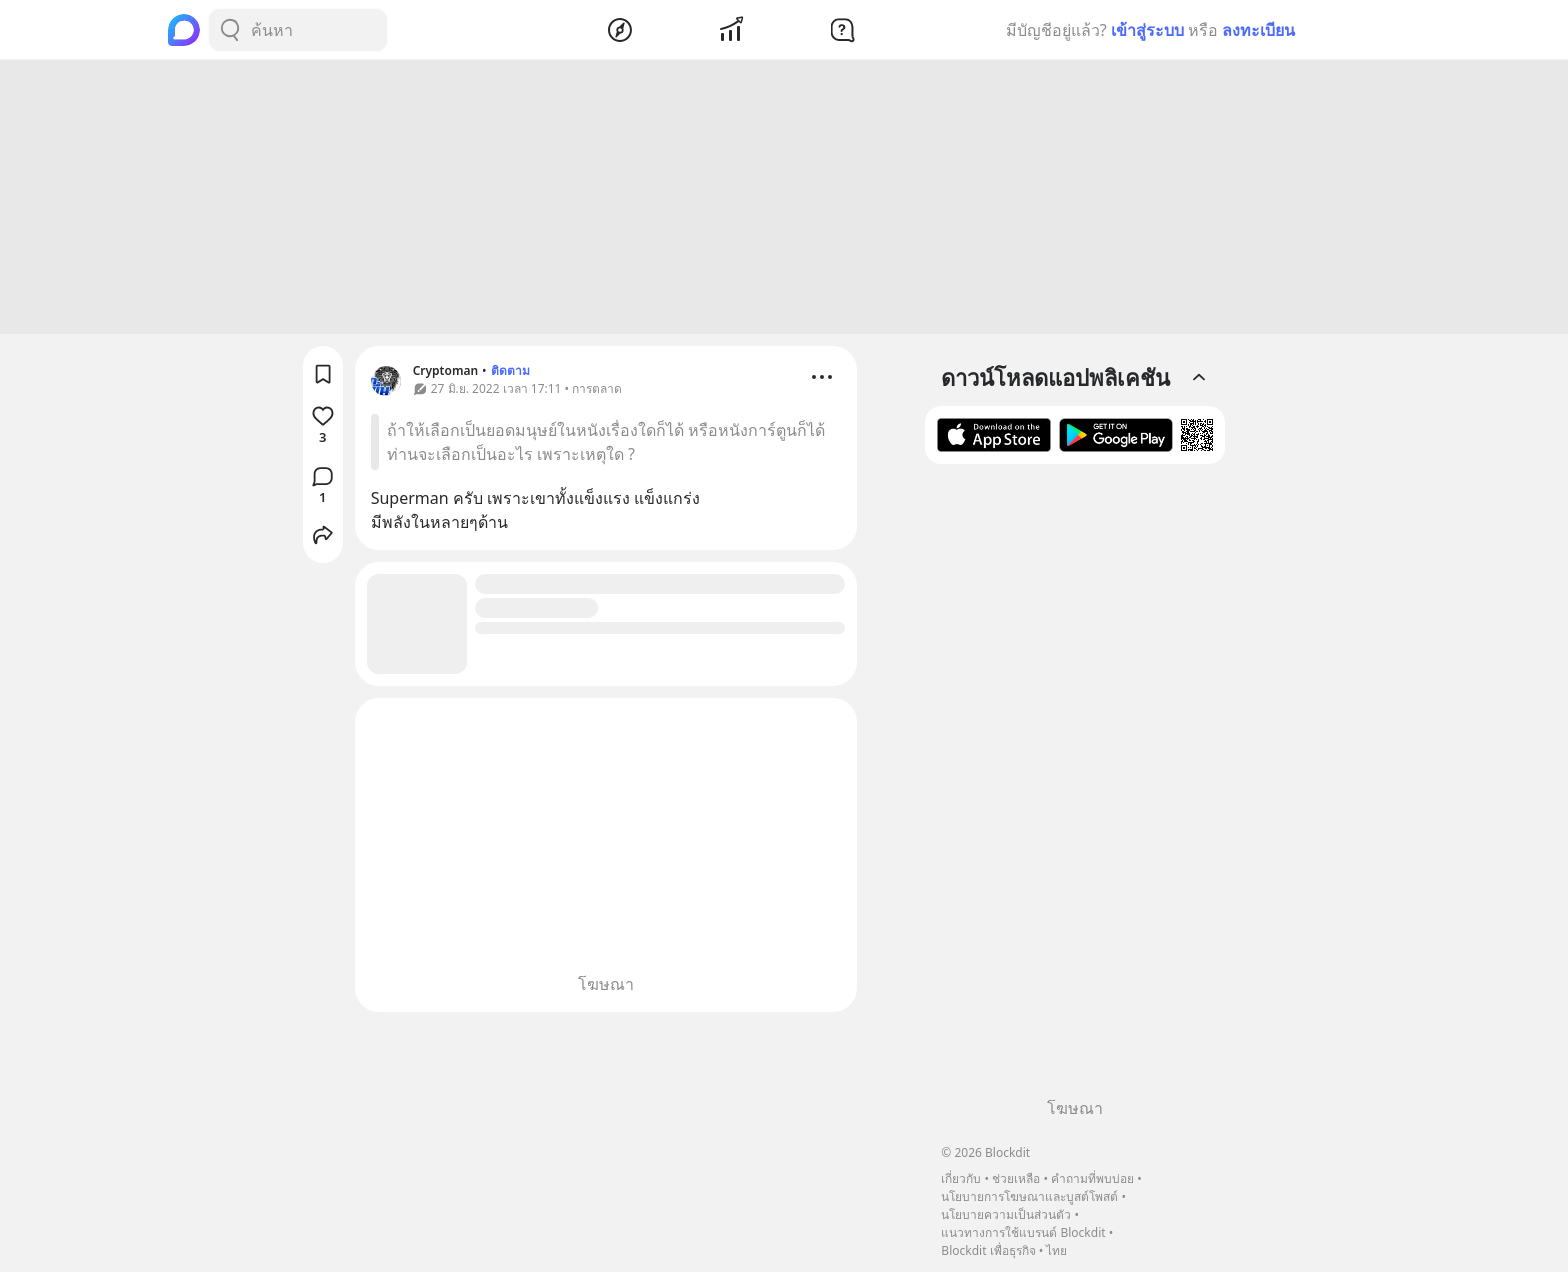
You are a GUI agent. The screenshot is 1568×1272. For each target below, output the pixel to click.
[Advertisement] (784, 200)
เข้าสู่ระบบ (1147, 30)
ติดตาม (510, 373)
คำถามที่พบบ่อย (1092, 1178)
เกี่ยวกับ (961, 1178)
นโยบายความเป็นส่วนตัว (1006, 1214)
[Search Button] (230, 30)
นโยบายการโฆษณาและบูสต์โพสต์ (1029, 1196)
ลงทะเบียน (1258, 30)
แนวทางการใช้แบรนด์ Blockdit (1023, 1232)
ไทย (1056, 1250)
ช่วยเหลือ (1016, 1178)
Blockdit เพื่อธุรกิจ (988, 1250)
